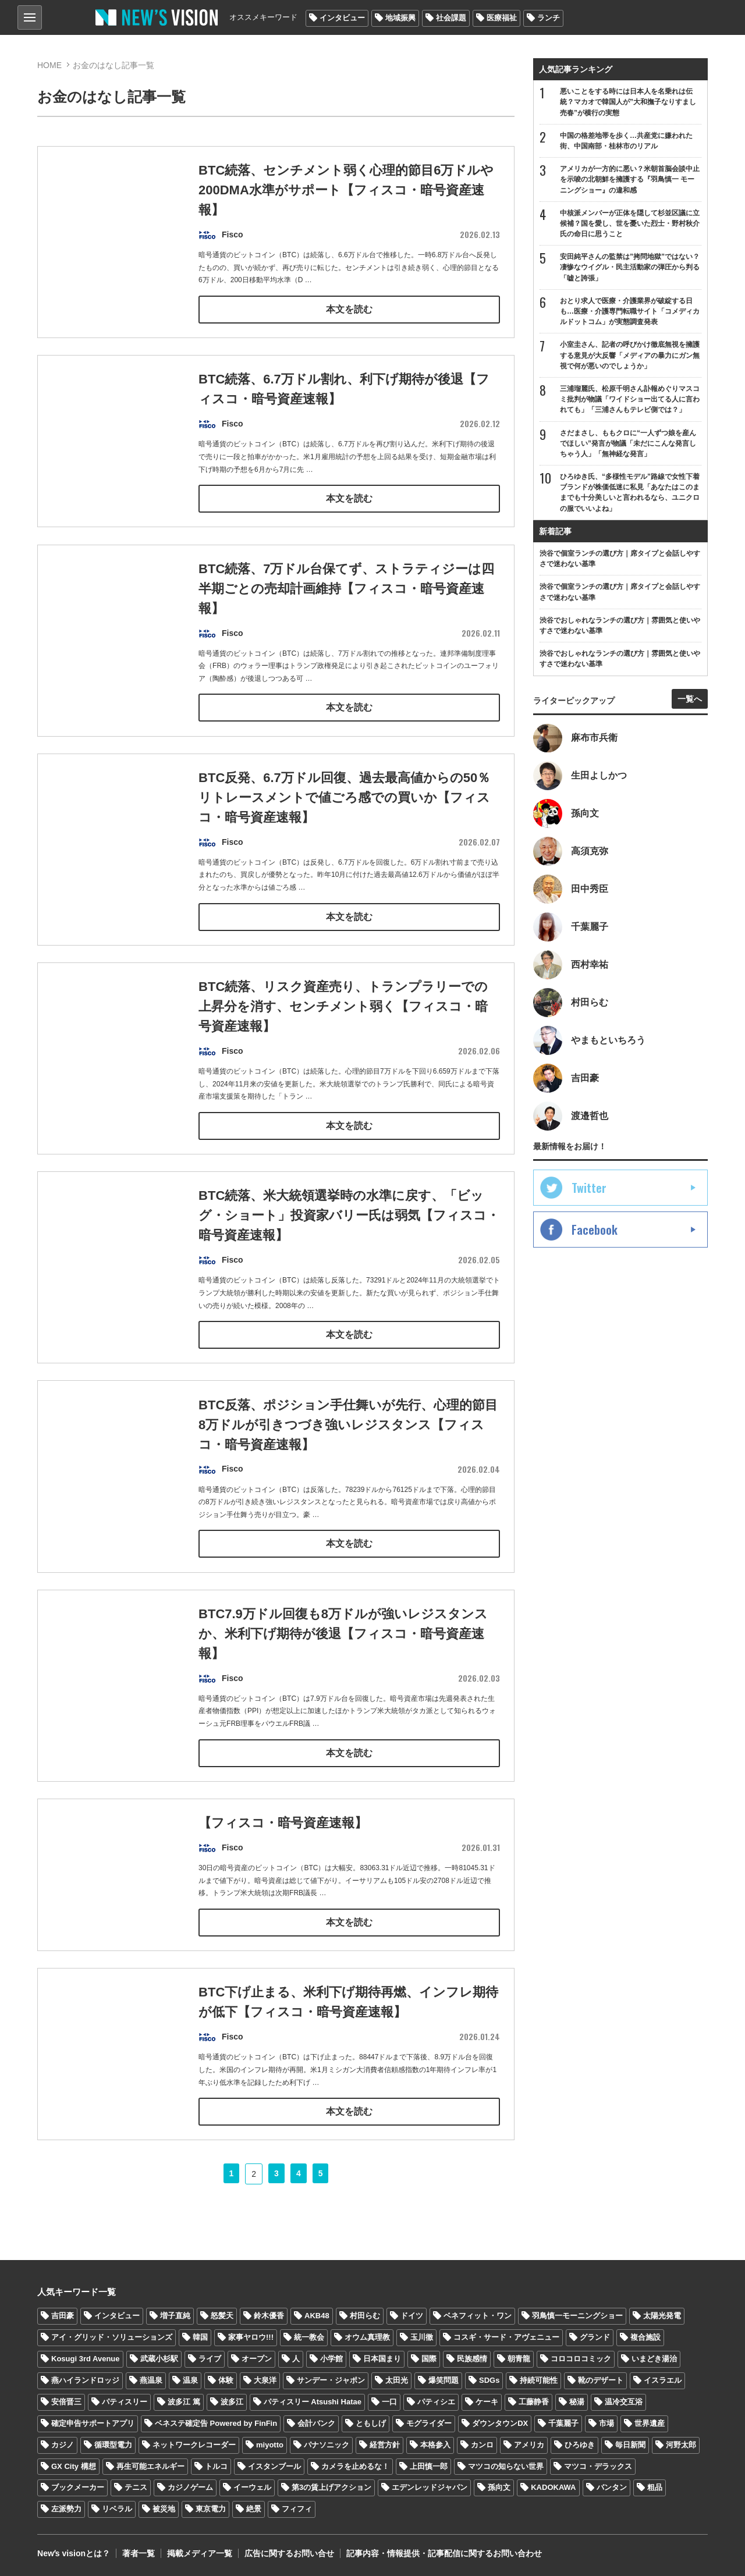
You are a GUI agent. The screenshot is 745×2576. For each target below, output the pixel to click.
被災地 (163, 2508)
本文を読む (349, 308)
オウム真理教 (367, 2336)
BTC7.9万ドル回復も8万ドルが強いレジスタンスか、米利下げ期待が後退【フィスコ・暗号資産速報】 (343, 1656)
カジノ (62, 2443)
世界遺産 (649, 2422)
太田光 (396, 2379)
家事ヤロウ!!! (251, 2336)
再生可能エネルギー (150, 2465)
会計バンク (316, 2422)
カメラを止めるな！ (355, 2465)
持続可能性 (539, 2379)
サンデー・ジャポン (331, 2379)
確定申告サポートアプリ (92, 2422)
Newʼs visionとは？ (73, 2552)
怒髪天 (222, 2315)
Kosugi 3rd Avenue (85, 2358)
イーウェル (252, 2486)
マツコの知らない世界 (506, 2465)
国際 (429, 2358)
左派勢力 (66, 2508)
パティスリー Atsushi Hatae (312, 2400)
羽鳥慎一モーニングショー (577, 2315)
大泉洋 (265, 2379)
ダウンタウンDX (500, 2422)
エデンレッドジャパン (429, 2486)
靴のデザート (600, 2379)
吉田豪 (62, 2315)
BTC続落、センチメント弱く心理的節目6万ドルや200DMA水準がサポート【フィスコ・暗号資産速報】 (346, 190)
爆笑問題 (443, 2379)
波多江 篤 (184, 2400)
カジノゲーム (190, 2486)
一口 (389, 2400)
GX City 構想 (73, 2465)
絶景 (253, 2508)
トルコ (216, 2465)
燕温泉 (151, 2379)
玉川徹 (421, 2336)
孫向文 (499, 2486)
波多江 (232, 2400)
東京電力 (211, 2508)
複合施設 (645, 2336)
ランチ (548, 17)
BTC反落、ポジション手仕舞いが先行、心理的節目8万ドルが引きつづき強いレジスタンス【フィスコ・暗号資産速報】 (348, 1447)
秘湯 (576, 2400)
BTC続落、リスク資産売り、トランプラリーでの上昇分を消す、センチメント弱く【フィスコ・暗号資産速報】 (343, 1029)
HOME (49, 65)
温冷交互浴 (624, 2400)
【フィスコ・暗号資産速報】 (282, 1845)
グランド (595, 2336)
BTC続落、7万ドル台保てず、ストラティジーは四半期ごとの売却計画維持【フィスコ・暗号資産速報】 (346, 612)
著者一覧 (138, 2552)
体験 (225, 2379)
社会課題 (451, 17)
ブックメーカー (77, 2486)
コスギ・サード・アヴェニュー (506, 2336)
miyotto (269, 2443)
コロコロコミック (581, 2358)
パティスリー (124, 2400)
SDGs (489, 2379)
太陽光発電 (662, 2315)
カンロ (482, 2443)
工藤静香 (534, 2400)
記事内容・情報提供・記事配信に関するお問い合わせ (444, 2552)
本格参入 (435, 2443)
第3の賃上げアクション (331, 2486)
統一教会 (309, 2336)
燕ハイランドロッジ (85, 2379)
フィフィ (297, 2508)
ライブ (209, 2358)
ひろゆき (580, 2443)
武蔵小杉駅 (159, 2358)
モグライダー (429, 2422)
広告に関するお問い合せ (289, 2552)
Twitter (589, 1188)
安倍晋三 (66, 2400)
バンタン (612, 2486)
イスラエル (663, 2379)
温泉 (190, 2379)
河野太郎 (681, 2443)
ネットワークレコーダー (194, 2443)
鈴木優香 (269, 2315)
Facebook (595, 1230)
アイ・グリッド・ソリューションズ (111, 2336)
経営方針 (385, 2443)
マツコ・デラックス (598, 2465)
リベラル (117, 2508)
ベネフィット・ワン (478, 2315)
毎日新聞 (630, 2443)
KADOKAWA (553, 2486)
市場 (606, 2422)
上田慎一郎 (429, 2465)
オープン (257, 2358)
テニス (136, 2486)
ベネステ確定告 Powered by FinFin (216, 2422)
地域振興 (400, 17)
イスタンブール (274, 2465)
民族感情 (472, 2358)
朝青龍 (519, 2358)
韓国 (200, 2336)
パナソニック (326, 2443)
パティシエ (436, 2400)
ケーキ (487, 2400)
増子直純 (175, 2315)
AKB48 (316, 2315)
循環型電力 (113, 2443)
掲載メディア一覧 (199, 2552)
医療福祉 (502, 17)
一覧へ (689, 698)
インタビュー (342, 17)
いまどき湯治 (654, 2358)
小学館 (331, 2358)
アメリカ (529, 2443)
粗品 (654, 2486)
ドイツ (411, 2315)
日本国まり (382, 2358)
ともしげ (371, 2422)
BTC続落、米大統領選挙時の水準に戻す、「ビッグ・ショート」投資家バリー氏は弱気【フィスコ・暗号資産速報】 (341, 1238)
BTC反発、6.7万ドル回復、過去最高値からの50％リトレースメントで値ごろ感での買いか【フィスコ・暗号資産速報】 (344, 820)
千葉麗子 (563, 2422)
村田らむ (365, 2315)
